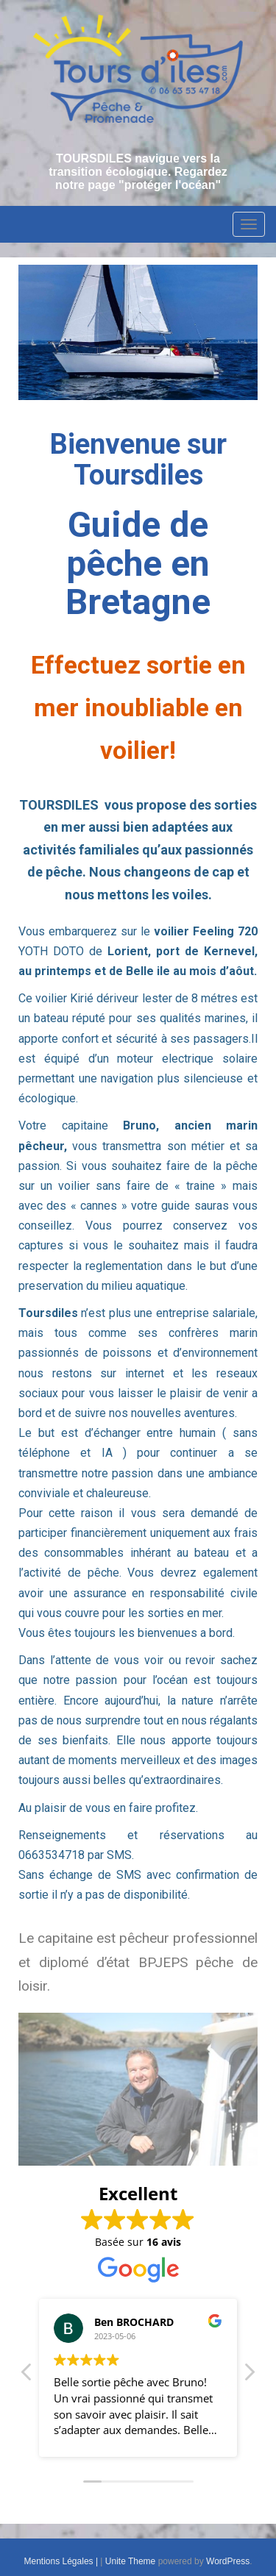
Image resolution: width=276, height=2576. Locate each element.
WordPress (228, 2561)
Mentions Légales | (62, 2561)
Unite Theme (130, 2561)
